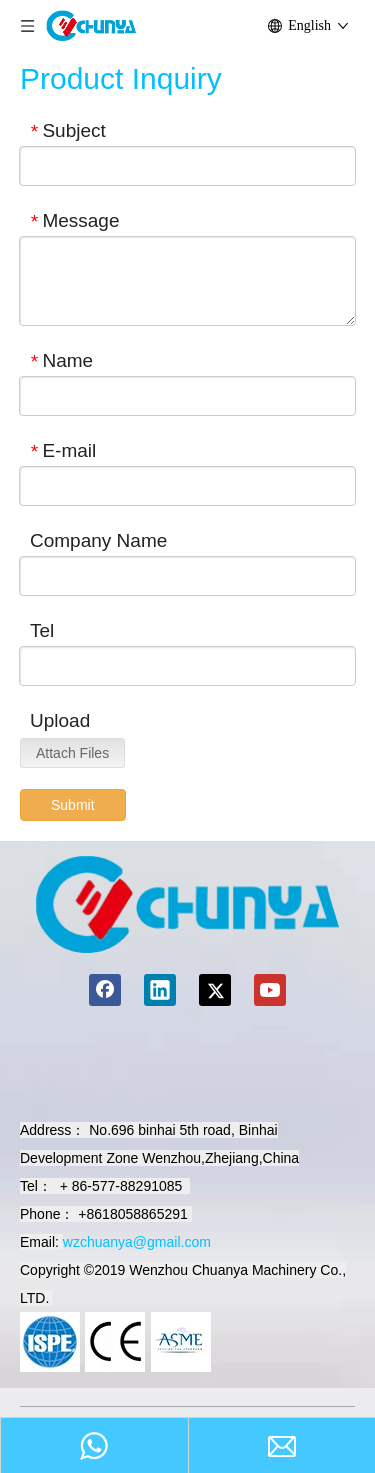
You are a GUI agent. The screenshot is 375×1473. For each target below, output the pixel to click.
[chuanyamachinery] (187, 904)
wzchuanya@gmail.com (137, 1242)
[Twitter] (215, 990)
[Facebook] (105, 990)
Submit (73, 805)
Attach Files (72, 753)
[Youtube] (270, 990)
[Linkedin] (160, 990)
